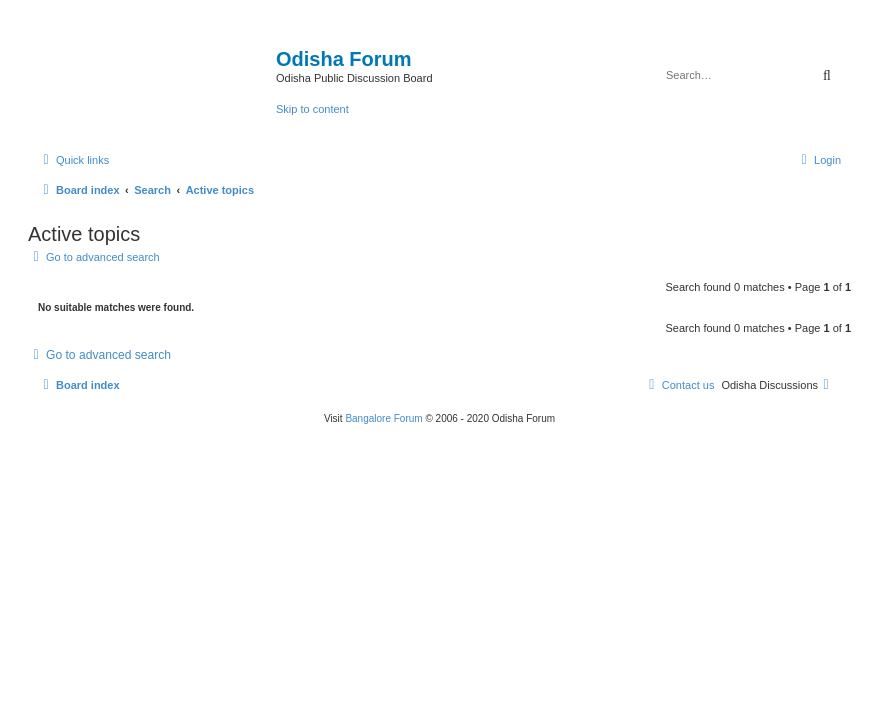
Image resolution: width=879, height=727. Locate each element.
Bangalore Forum (383, 418)
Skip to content (312, 109)
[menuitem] (818, 160)
